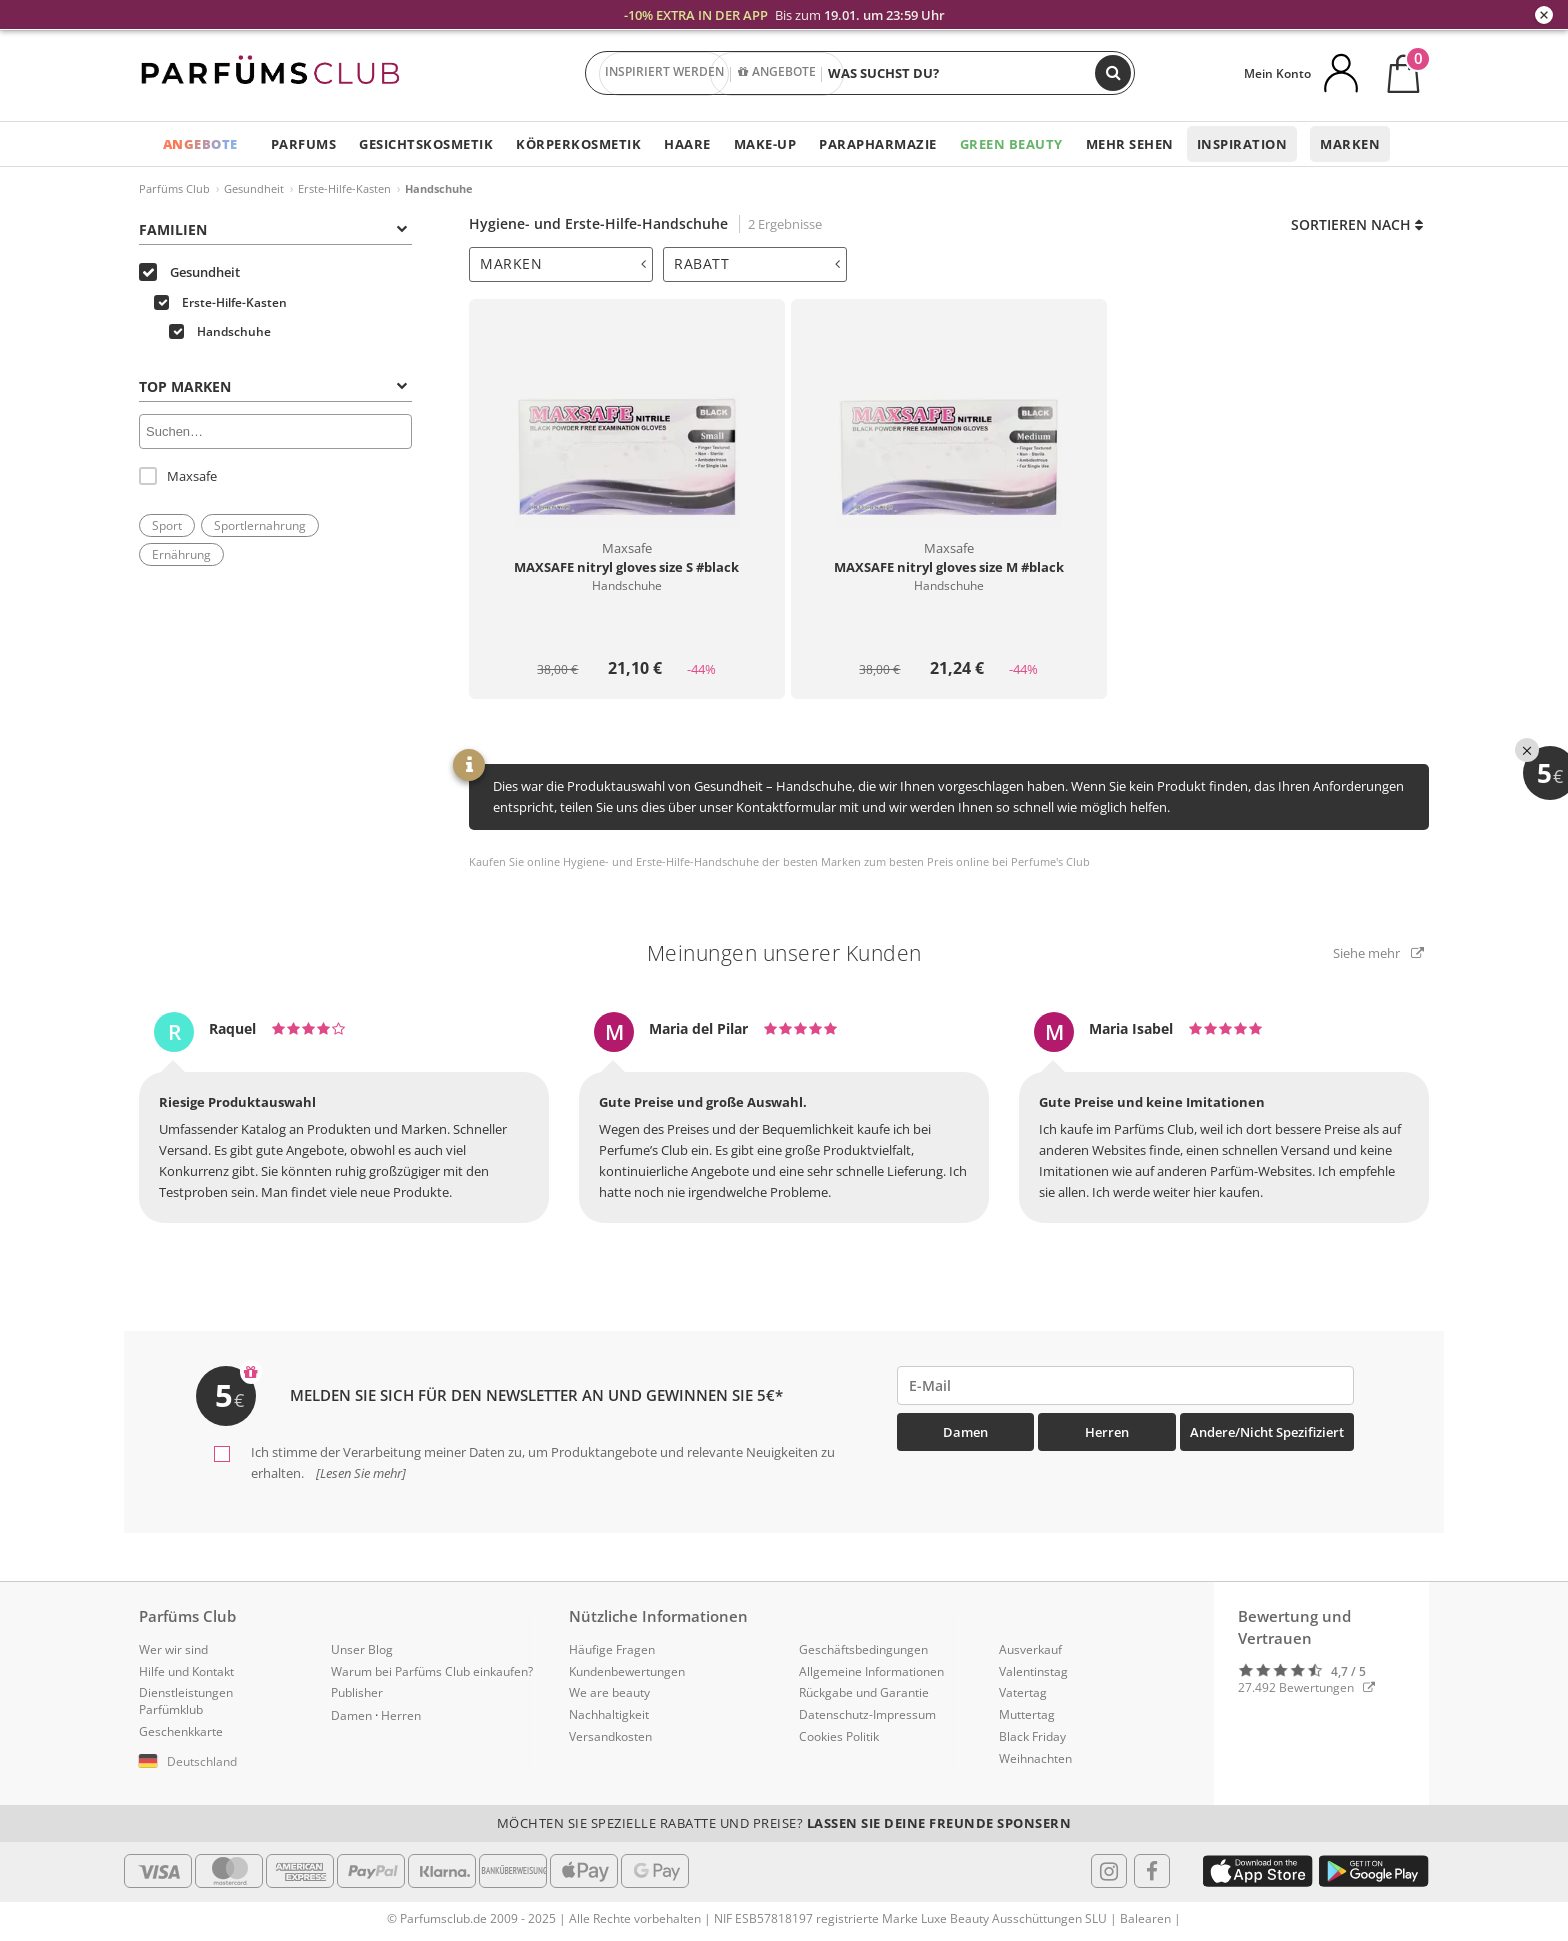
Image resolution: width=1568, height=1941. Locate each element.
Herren (1107, 1432)
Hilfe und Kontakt (186, 1671)
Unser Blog (362, 1649)
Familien (273, 229)
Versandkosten (610, 1736)
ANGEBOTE (777, 74)
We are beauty (609, 1692)
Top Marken (273, 386)
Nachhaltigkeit (609, 1714)
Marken (1350, 144)
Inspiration (1242, 144)
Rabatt (757, 263)
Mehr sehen (1130, 144)
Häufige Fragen (612, 1649)
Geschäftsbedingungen (863, 1649)
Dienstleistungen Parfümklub (186, 1701)
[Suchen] (1113, 73)
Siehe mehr (1378, 953)
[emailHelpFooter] (1126, 1385)
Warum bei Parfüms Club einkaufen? (432, 1671)
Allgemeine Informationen (871, 1671)
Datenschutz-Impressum (867, 1714)
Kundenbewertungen (627, 1671)
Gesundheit (254, 188)
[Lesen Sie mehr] (359, 1473)
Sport (167, 525)
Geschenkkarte (181, 1731)
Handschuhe (220, 331)
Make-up (765, 144)
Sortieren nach (1357, 224)
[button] (220, 1762)
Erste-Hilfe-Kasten (344, 188)
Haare (687, 144)
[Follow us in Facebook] (1152, 1871)
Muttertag (1027, 1714)
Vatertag (1023, 1692)
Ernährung (181, 554)
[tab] (561, 264)
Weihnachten (1035, 1758)
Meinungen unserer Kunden (784, 953)
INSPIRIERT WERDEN (664, 74)
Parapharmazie (878, 144)
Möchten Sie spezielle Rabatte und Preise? (784, 1823)
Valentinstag (1033, 1671)
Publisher (357, 1692)
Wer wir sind (173, 1649)
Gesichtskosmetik (426, 144)
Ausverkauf (1030, 1649)
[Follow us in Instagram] (1109, 1871)
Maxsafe (178, 476)
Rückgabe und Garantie (864, 1692)
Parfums (304, 144)
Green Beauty (1011, 144)
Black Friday (1032, 1736)
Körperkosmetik (578, 144)
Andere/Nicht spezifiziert (1267, 1432)
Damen (965, 1432)
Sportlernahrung (260, 525)
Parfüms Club (174, 188)
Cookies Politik (839, 1736)
